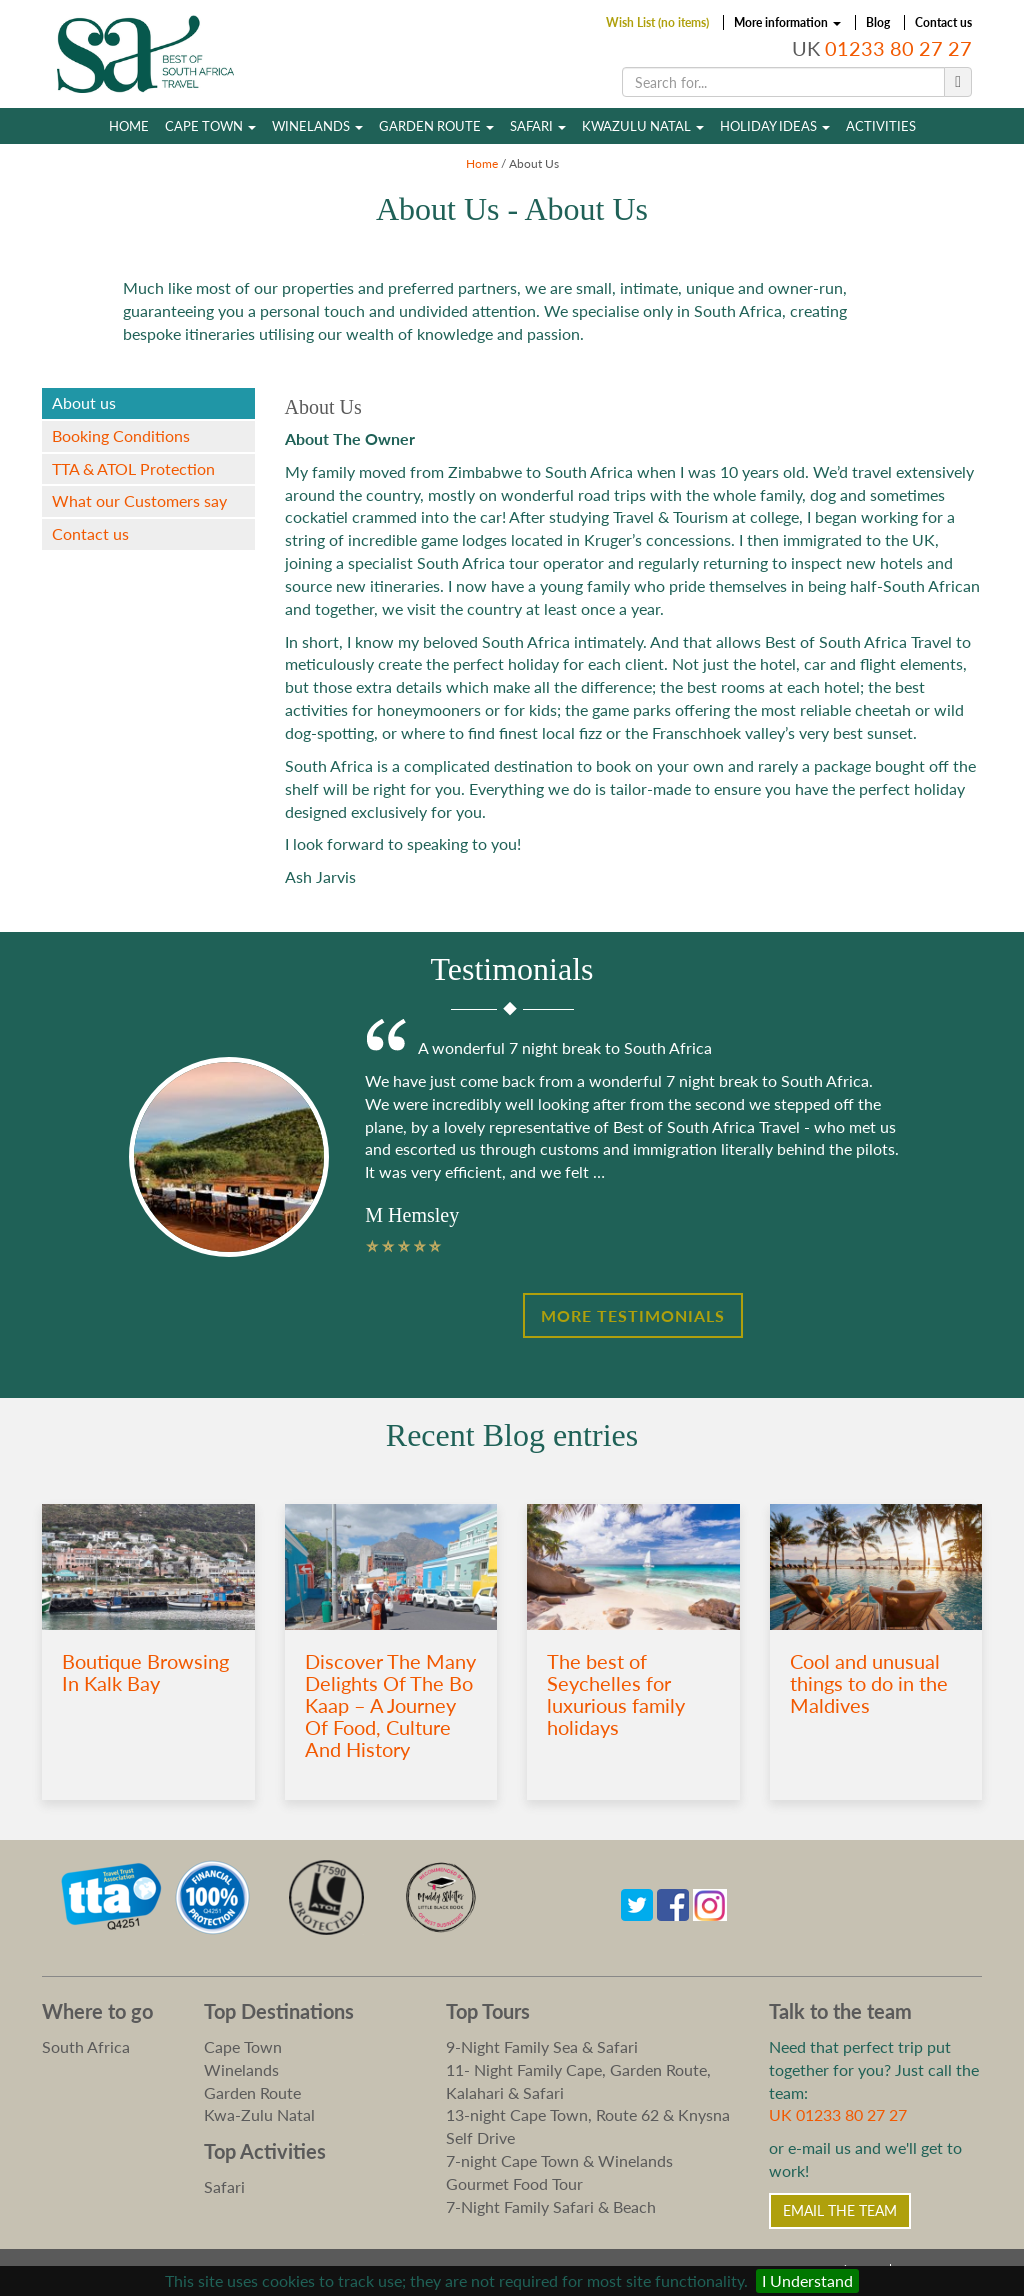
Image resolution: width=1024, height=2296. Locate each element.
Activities (881, 126)
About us (84, 402)
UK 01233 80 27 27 (838, 2114)
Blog (878, 22)
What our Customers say (139, 500)
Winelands (317, 126)
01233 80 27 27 (898, 48)
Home (129, 126)
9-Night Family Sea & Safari (542, 2046)
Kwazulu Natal (643, 126)
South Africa (86, 2046)
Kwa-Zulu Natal (259, 2114)
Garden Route (436, 126)
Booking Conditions (121, 435)
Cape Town (210, 126)
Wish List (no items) (657, 22)
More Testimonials (633, 1315)
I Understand (807, 2280)
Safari (538, 126)
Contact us (943, 22)
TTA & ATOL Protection (133, 468)
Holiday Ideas (775, 126)
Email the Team (840, 2210)
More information (787, 22)
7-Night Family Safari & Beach (551, 2206)
